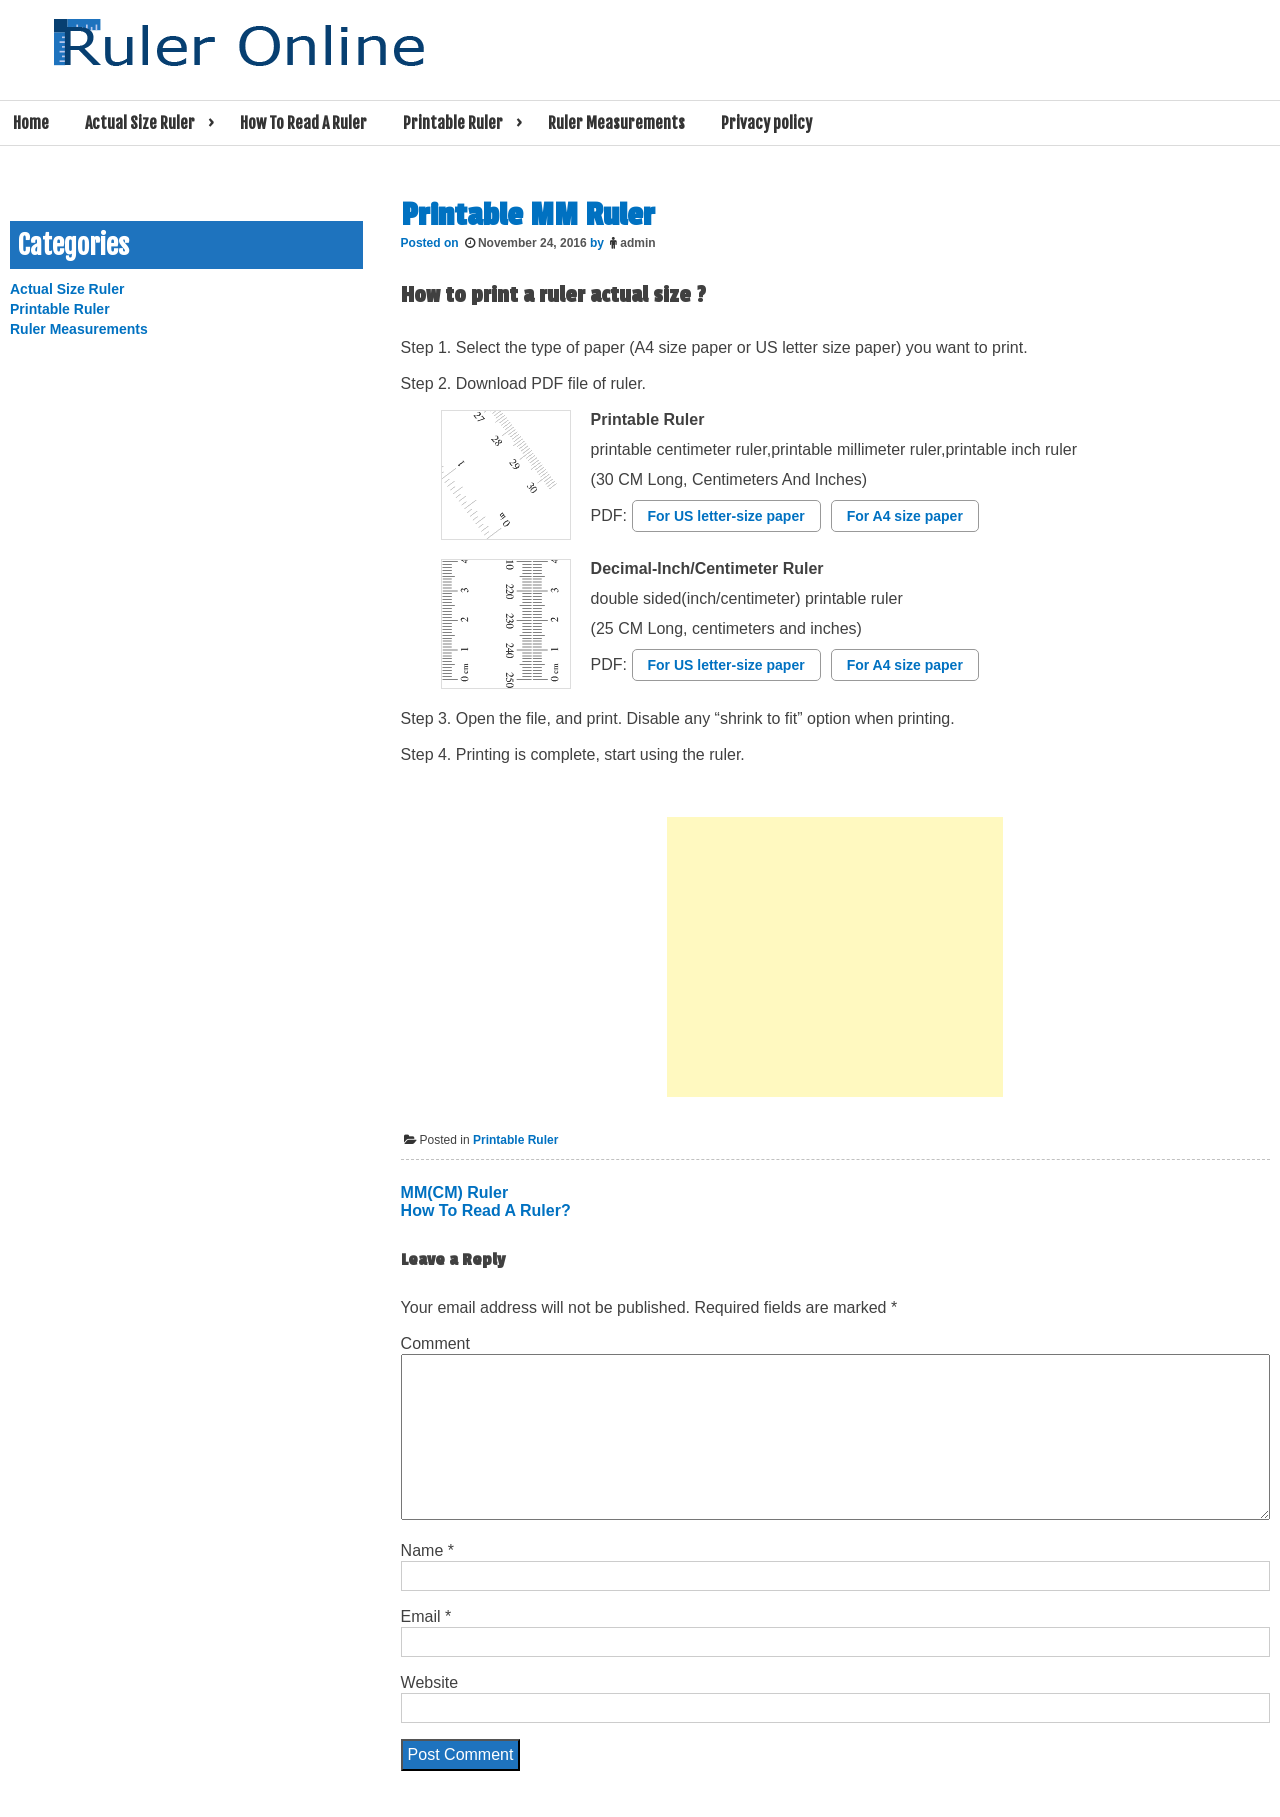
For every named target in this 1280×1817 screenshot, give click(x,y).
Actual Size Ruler (140, 123)
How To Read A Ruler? (486, 1210)
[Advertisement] (835, 957)
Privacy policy (766, 123)
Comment (435, 1343)
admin (637, 243)
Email (426, 1616)
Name (427, 1550)
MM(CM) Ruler (455, 1192)
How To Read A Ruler (303, 123)
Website (430, 1682)
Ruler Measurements (616, 123)
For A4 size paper (905, 516)
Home (31, 123)
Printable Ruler (453, 123)
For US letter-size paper (726, 516)
